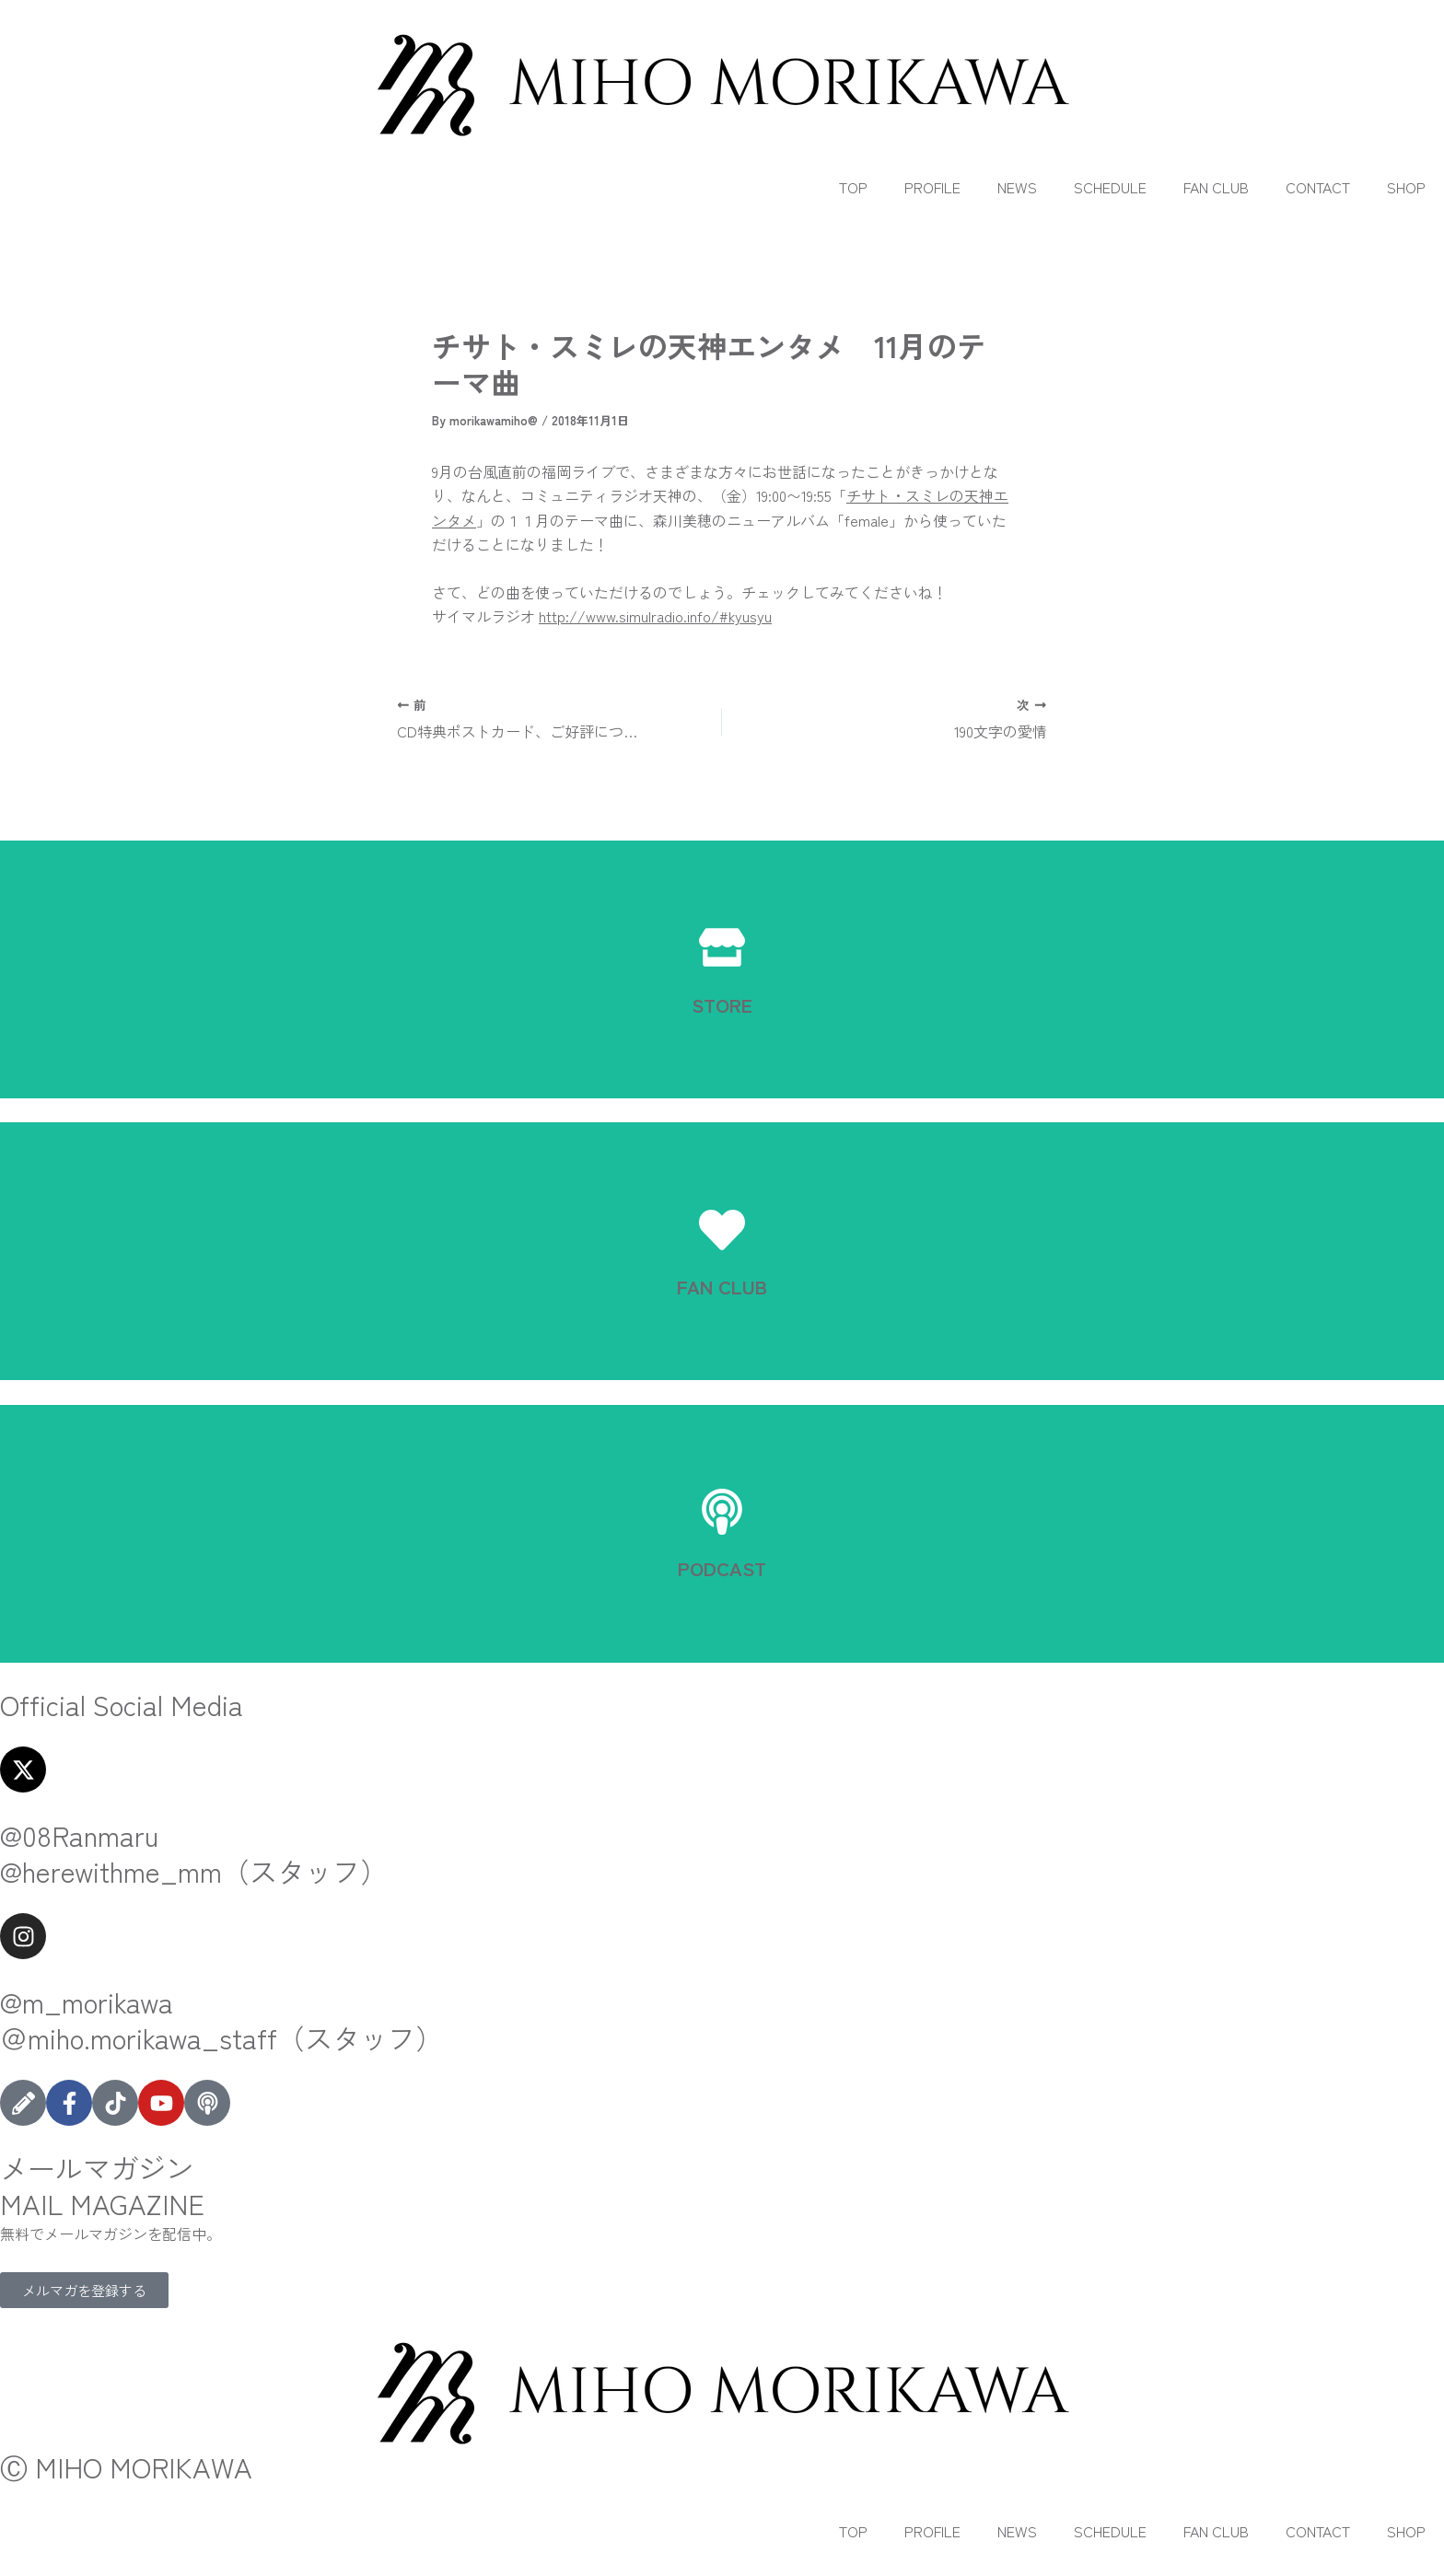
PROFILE (932, 187)
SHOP (1406, 187)
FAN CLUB (1216, 187)
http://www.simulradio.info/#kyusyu (655, 616)
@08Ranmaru (79, 1835)
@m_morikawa (86, 2001)
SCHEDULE (1110, 187)
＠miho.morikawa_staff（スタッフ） (221, 2037)
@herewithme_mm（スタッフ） (194, 1871)
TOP (853, 187)
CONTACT (1318, 187)
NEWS (1017, 187)
